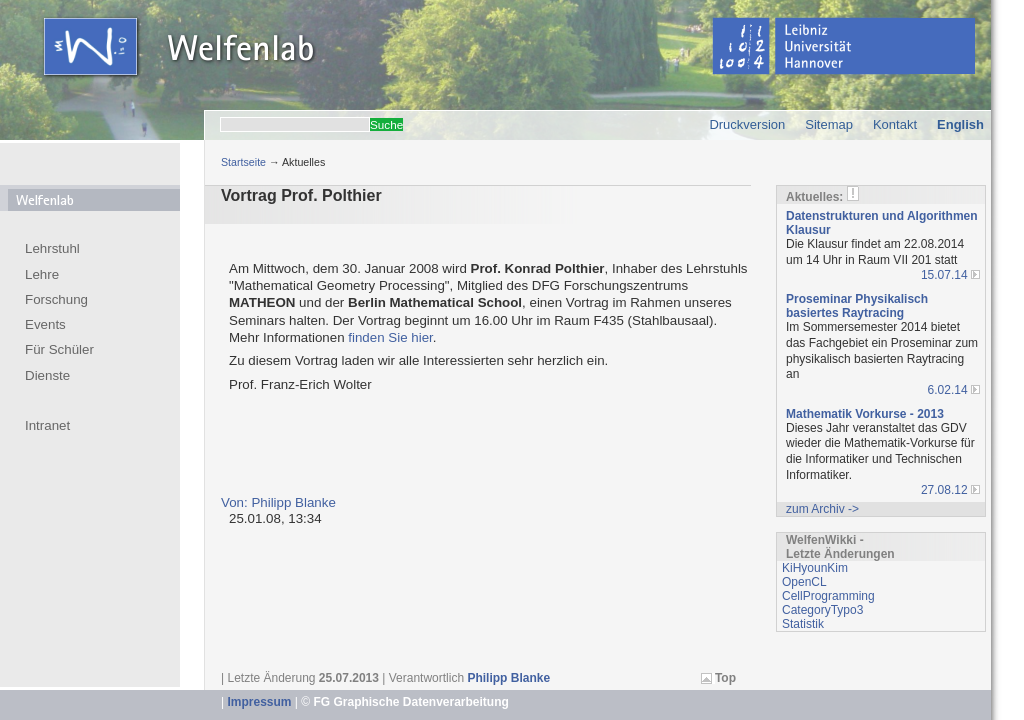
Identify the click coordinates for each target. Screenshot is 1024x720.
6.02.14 (948, 390)
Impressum (259, 702)
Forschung (56, 299)
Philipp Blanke (508, 678)
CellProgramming (828, 596)
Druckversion (747, 124)
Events (45, 324)
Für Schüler (59, 349)
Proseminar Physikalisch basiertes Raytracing (857, 306)
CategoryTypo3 (822, 610)
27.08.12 (944, 490)
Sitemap (829, 124)
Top (725, 678)
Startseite (243, 162)
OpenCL (804, 582)
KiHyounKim (815, 568)
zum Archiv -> (822, 509)
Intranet (47, 425)
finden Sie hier (390, 337)
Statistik (803, 624)
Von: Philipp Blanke (278, 502)
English (960, 124)
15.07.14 (944, 275)
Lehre (42, 274)
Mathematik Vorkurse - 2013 (865, 414)
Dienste (47, 375)
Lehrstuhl (52, 248)
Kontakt (895, 124)
